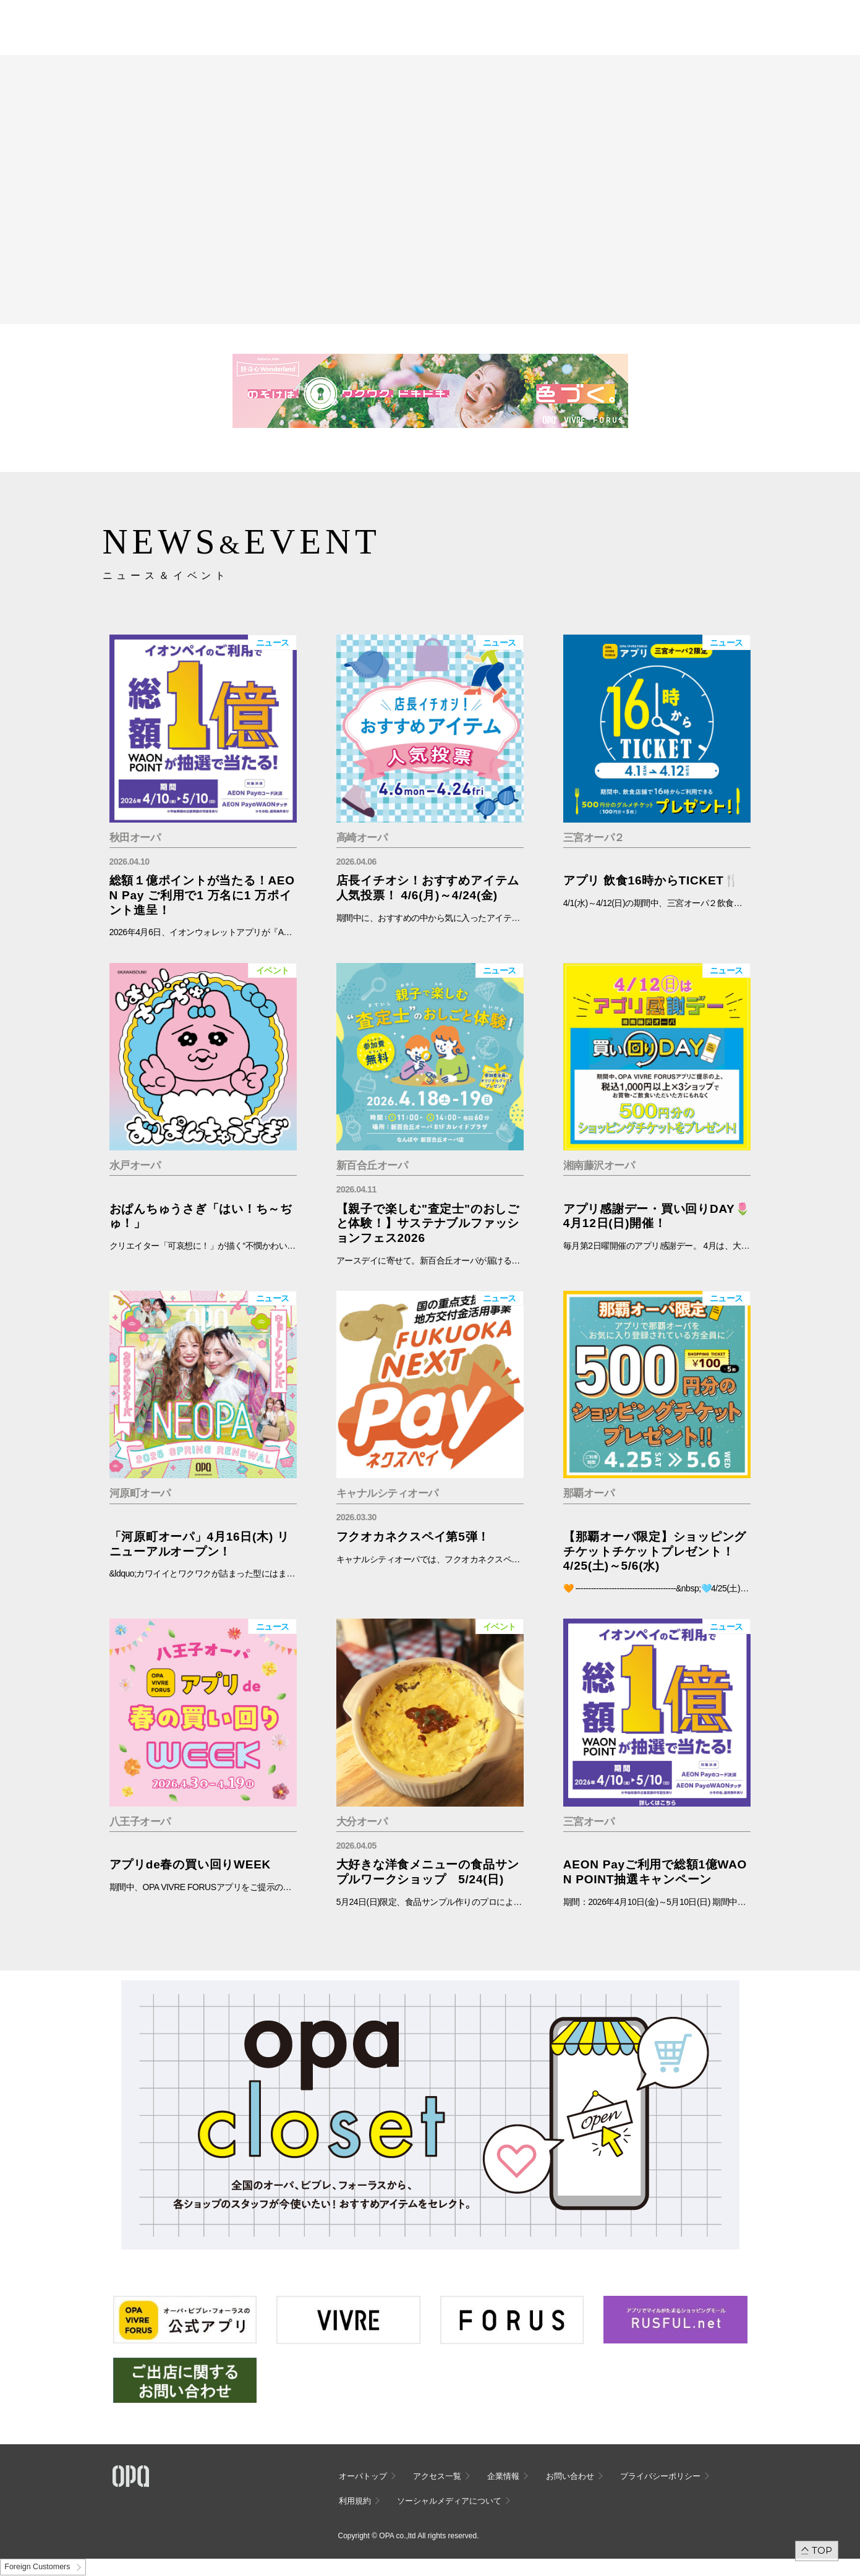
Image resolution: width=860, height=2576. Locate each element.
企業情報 (503, 2476)
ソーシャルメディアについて (449, 2500)
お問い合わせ (570, 2476)
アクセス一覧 (437, 2476)
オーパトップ (363, 2476)
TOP (822, 2550)
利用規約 (355, 2500)
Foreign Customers (37, 2566)
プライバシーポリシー (660, 2476)
